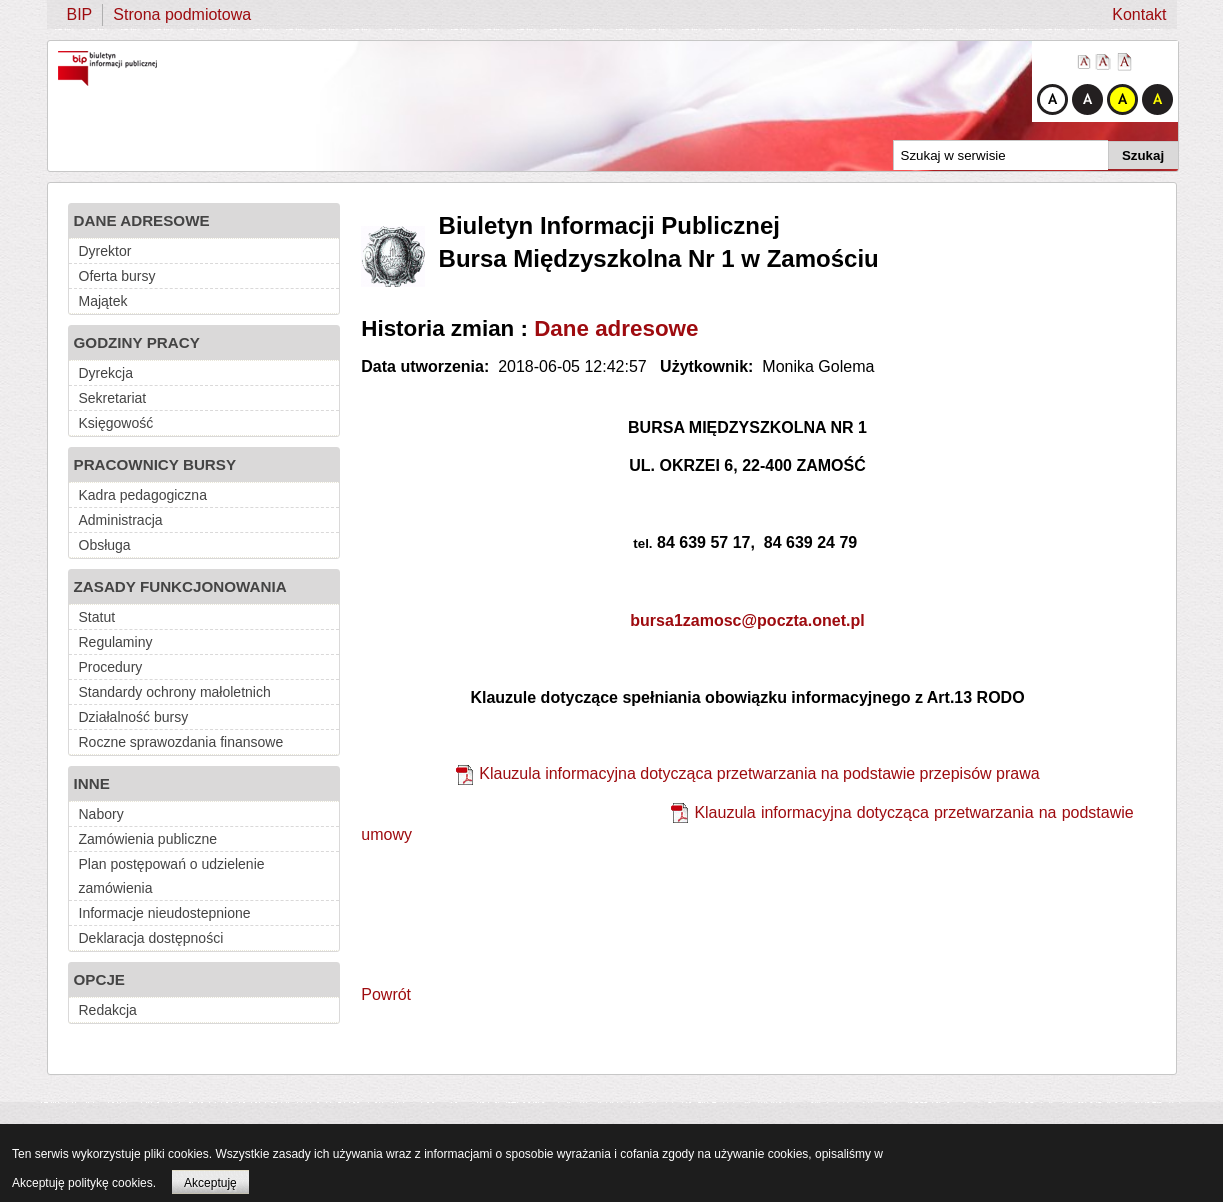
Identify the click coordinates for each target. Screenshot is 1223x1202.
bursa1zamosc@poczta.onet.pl (747, 620)
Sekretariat (113, 398)
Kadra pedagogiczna (143, 495)
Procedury (111, 667)
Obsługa (105, 545)
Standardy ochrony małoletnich (175, 692)
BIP (80, 14)
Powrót (386, 994)
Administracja (121, 520)
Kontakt (1139, 14)
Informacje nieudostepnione (165, 913)
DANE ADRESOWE (142, 220)
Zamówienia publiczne (148, 839)
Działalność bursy (134, 717)
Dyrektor (105, 251)
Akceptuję (210, 1183)
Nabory (101, 814)
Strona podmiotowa (182, 14)
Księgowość (116, 423)
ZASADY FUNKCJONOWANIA (180, 586)
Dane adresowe (616, 328)
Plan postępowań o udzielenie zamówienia (172, 876)
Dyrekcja (106, 373)
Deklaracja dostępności (151, 938)
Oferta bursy (117, 276)
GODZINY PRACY (137, 342)
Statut (97, 617)
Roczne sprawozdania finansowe (181, 742)
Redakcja (108, 1010)
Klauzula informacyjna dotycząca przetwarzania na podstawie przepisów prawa (759, 773)
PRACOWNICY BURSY (155, 464)
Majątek (103, 301)
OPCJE (100, 979)
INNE (92, 783)
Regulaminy (116, 642)
